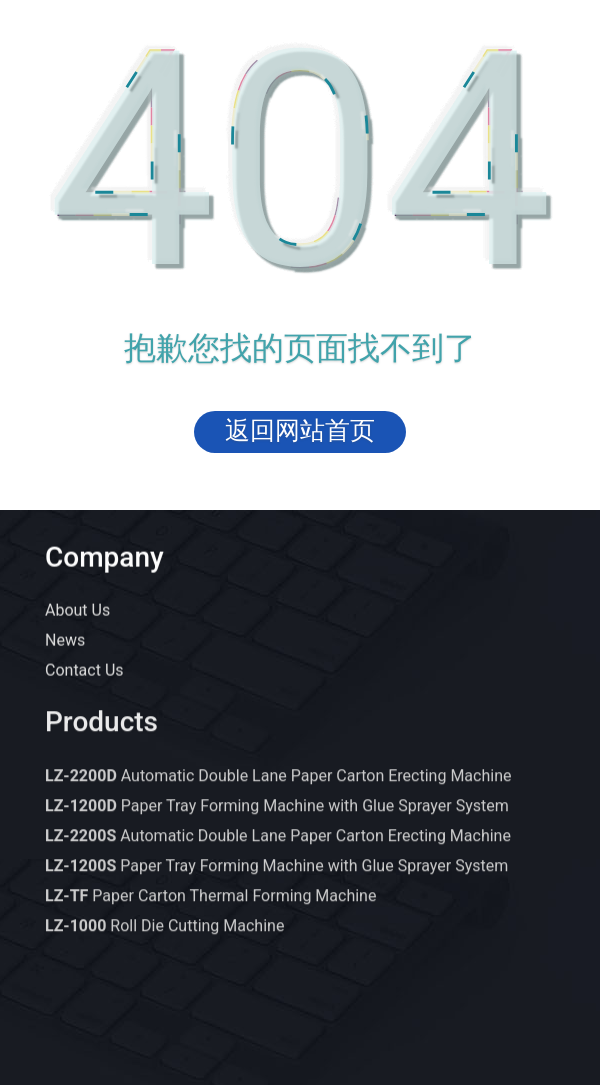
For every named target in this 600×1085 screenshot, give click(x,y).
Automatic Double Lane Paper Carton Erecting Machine (278, 787)
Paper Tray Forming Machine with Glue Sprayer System (277, 817)
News (65, 641)
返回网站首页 (300, 430)
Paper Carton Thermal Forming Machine (210, 907)
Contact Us (84, 671)
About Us (77, 611)
